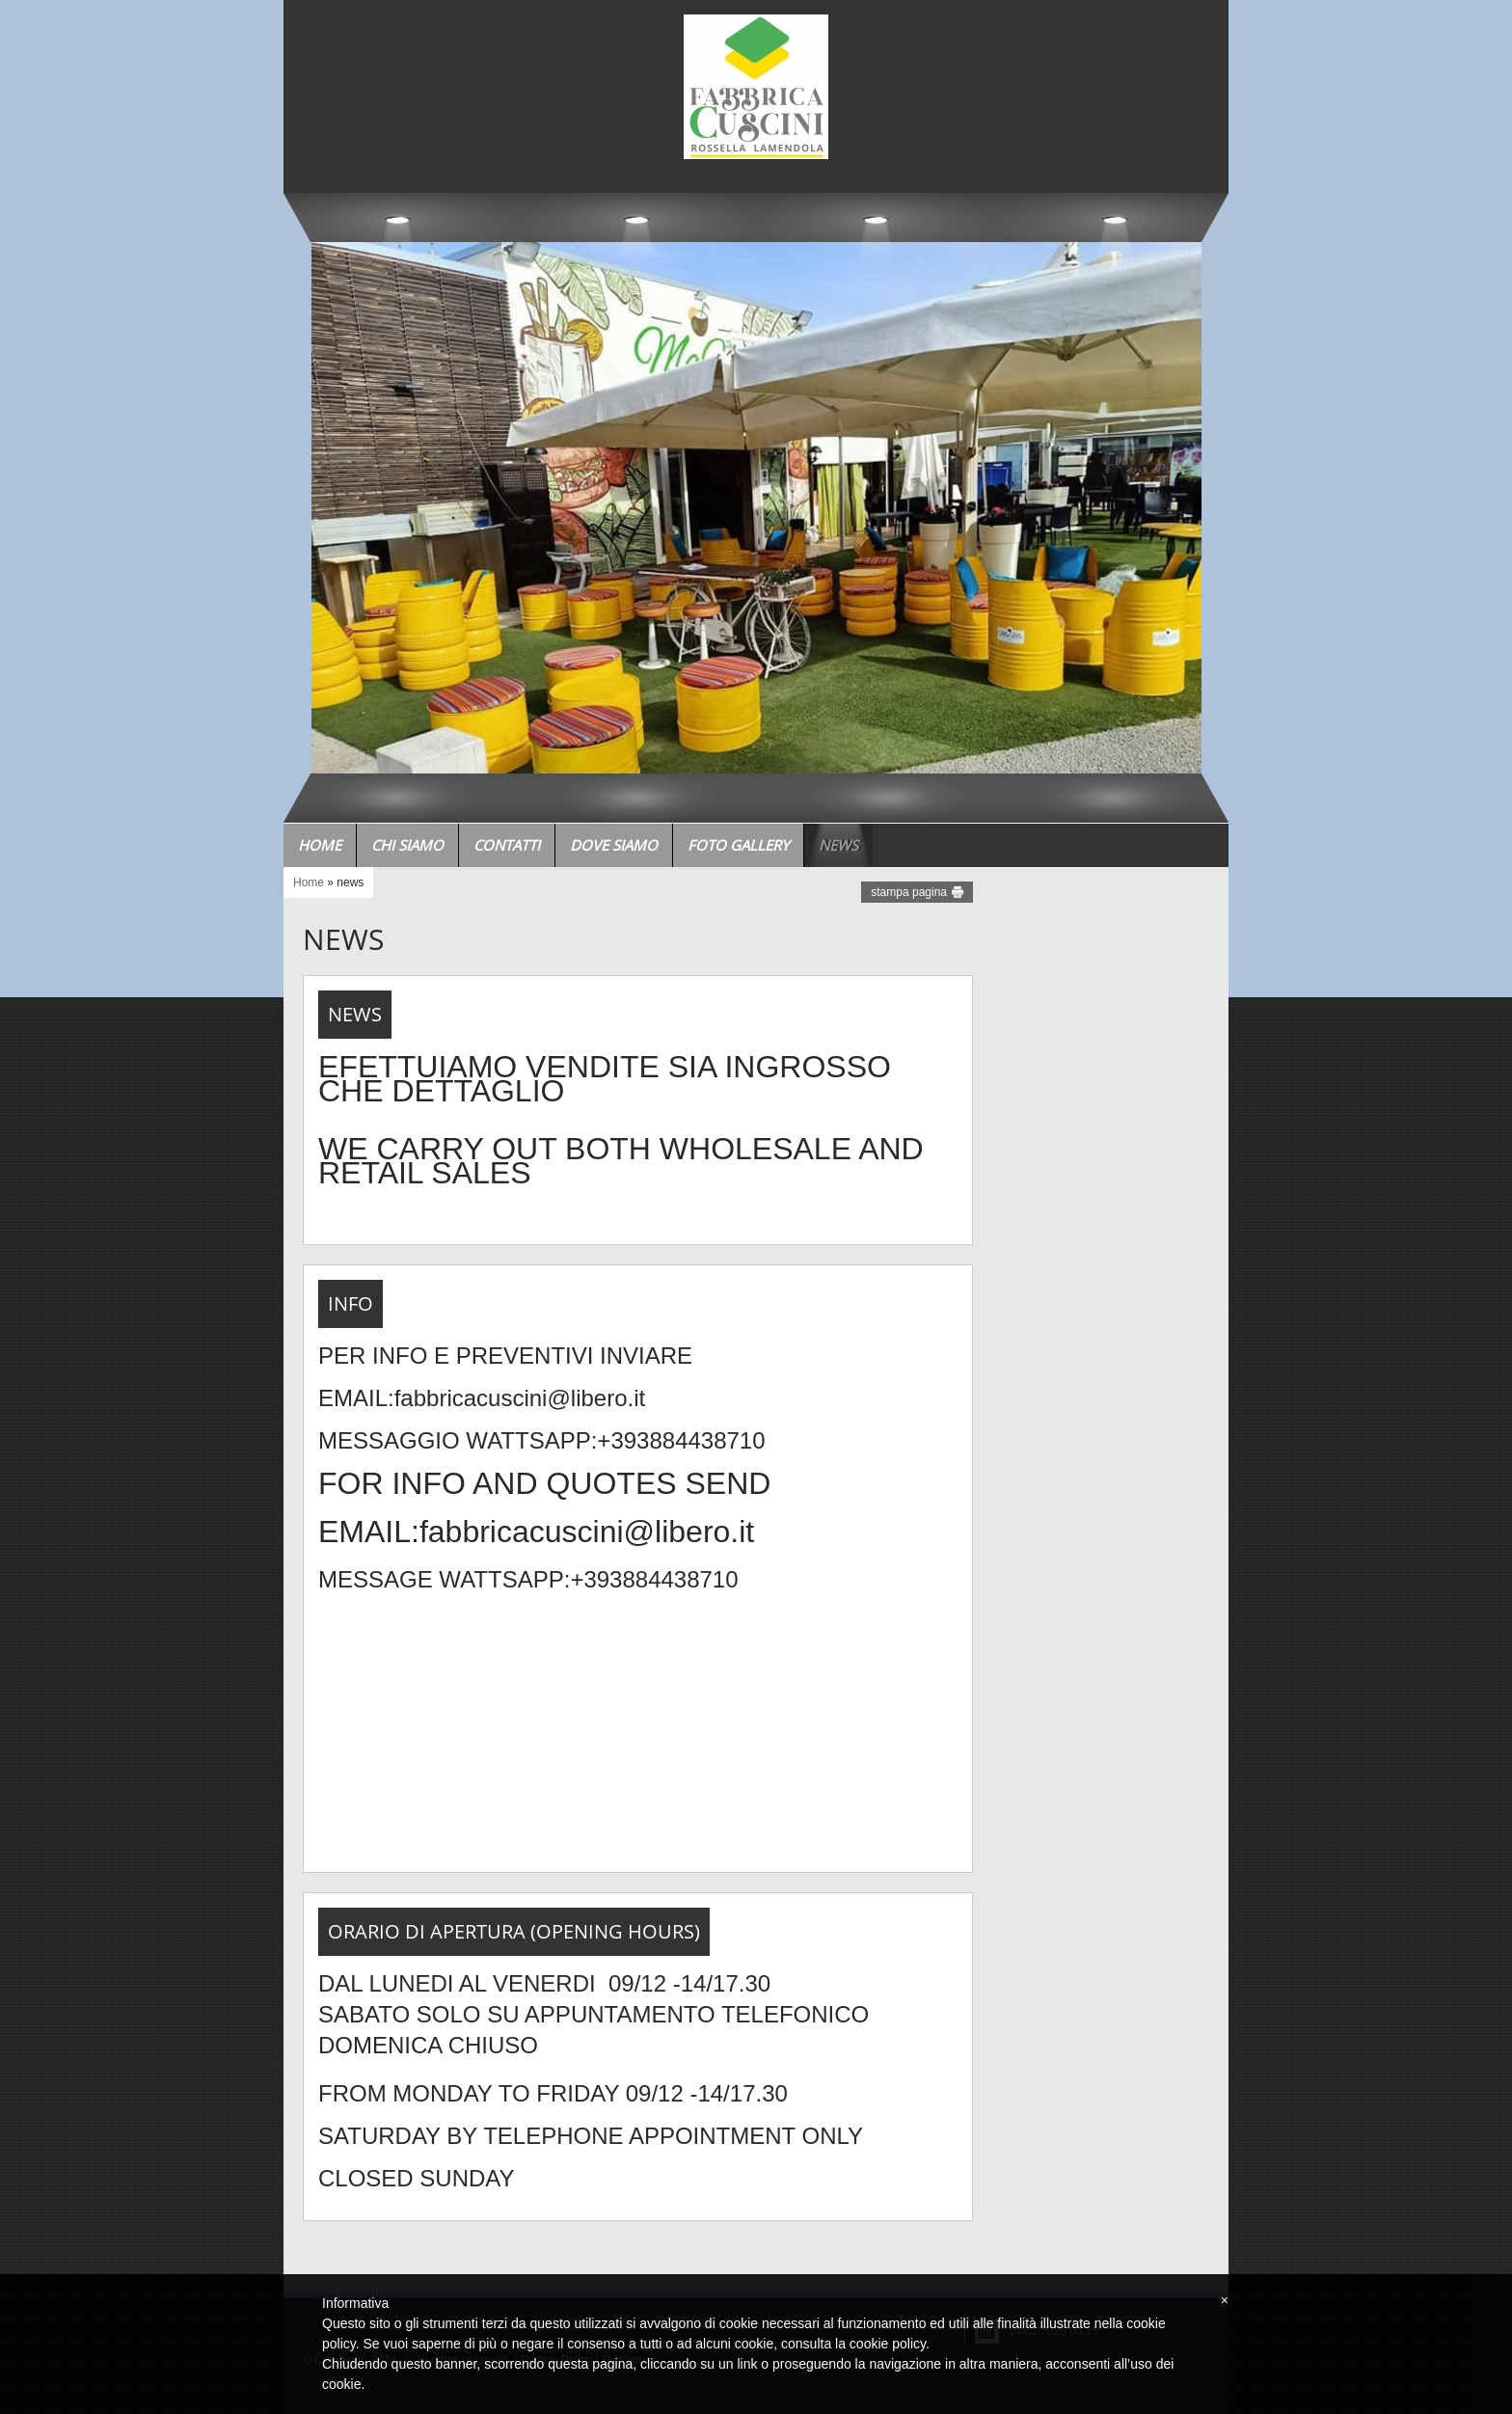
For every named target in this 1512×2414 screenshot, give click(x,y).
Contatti (506, 844)
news (838, 844)
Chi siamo (407, 844)
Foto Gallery (738, 844)
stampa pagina (909, 892)
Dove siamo (614, 844)
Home (319, 844)
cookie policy (888, 2343)
